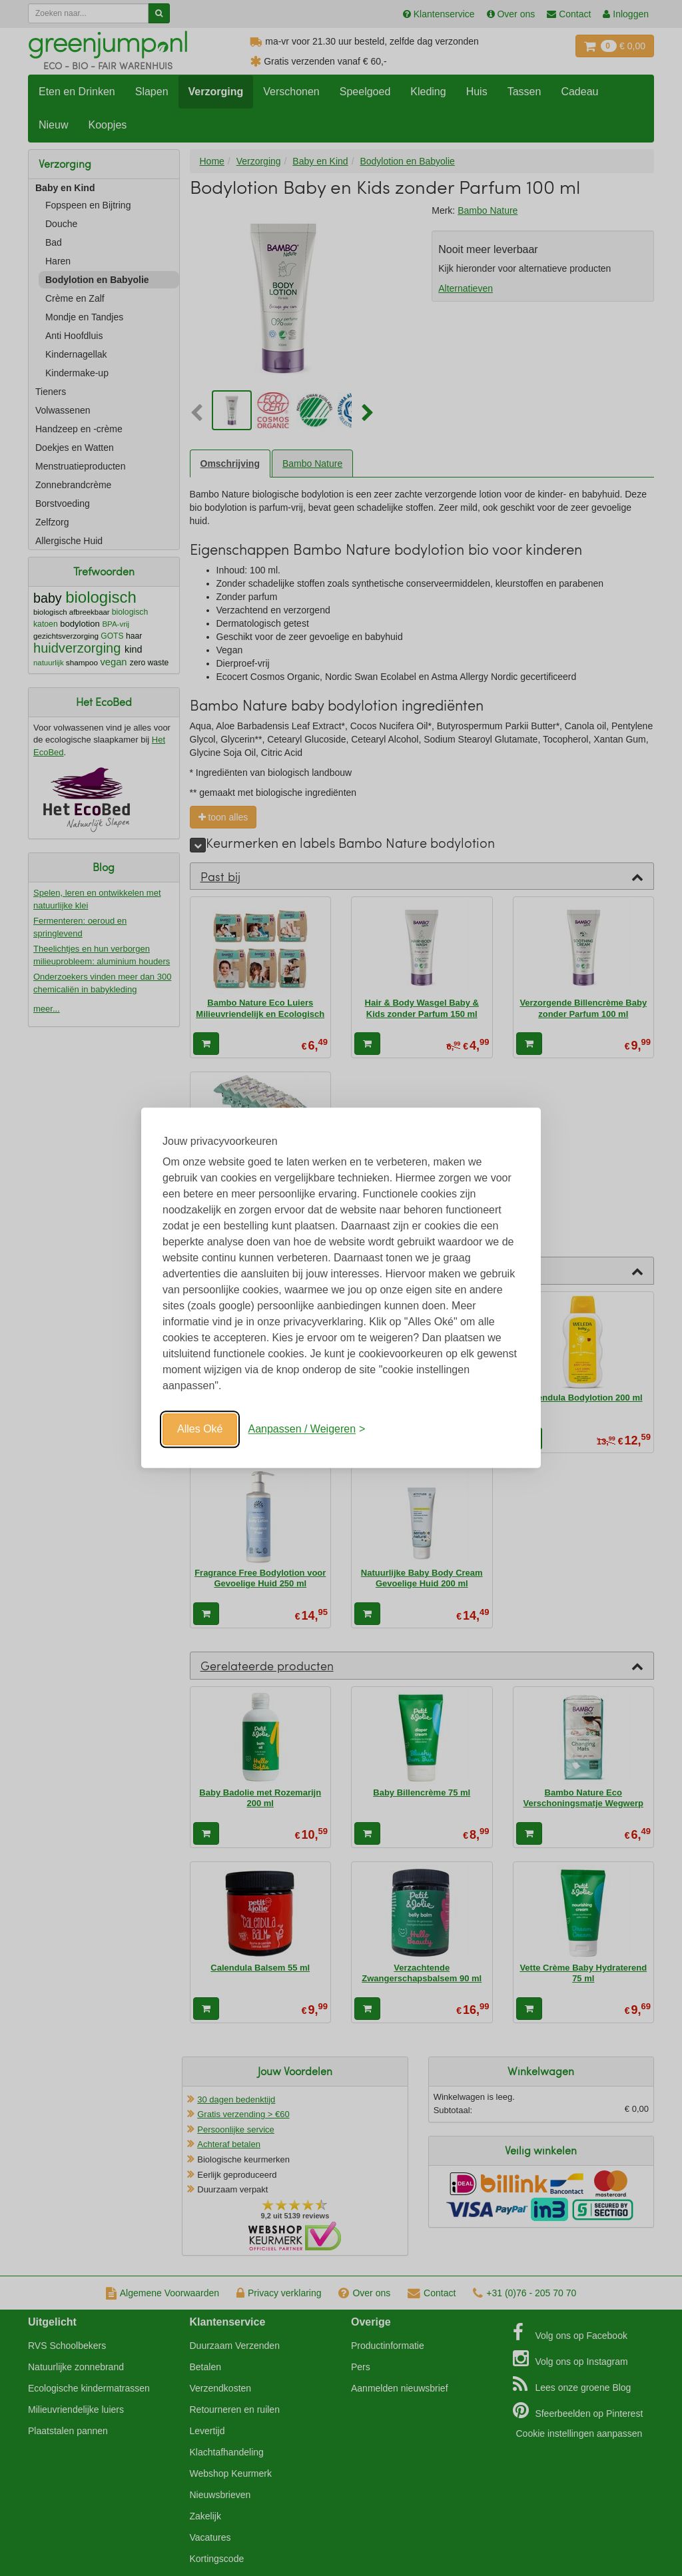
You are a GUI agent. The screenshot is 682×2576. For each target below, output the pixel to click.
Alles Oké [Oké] (199, 1429)
